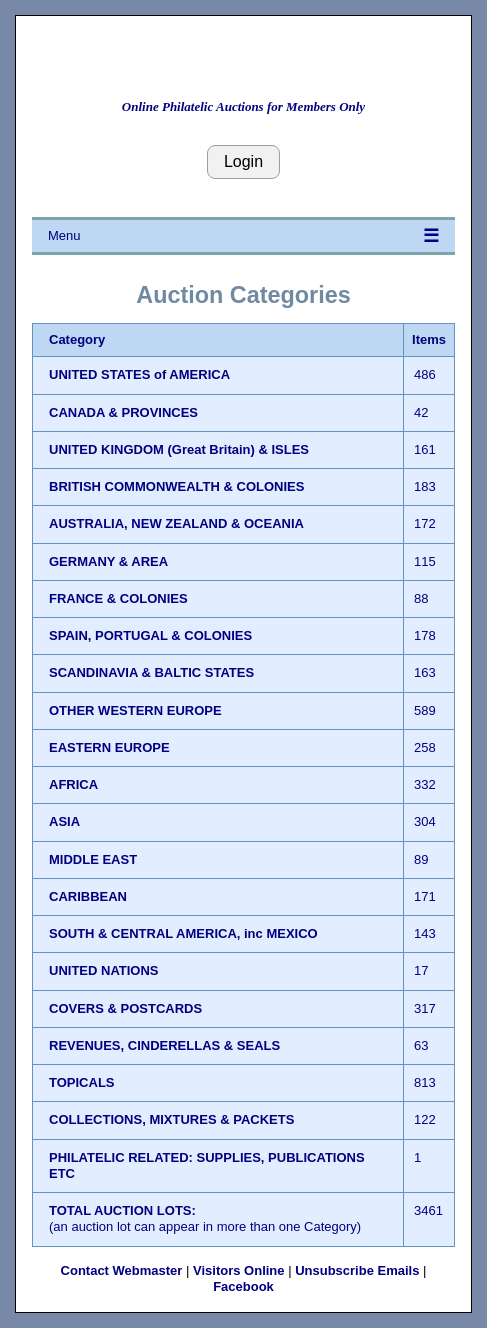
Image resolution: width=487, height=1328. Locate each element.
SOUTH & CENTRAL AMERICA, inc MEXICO (183, 933)
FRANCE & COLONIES (118, 598)
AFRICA (73, 784)
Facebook (243, 1286)
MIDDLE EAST (93, 859)
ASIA (64, 821)
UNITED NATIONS (104, 970)
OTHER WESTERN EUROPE (135, 710)
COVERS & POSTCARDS (125, 1008)
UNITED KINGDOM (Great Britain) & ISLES (179, 449)
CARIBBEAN (88, 896)
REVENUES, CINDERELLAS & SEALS (164, 1045)
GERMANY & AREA (108, 561)
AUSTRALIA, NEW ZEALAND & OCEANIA (176, 523)
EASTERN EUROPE (109, 747)
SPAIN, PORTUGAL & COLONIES (150, 635)
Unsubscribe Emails (357, 1270)
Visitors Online (239, 1270)
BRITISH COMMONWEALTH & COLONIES (176, 486)
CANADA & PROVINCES (123, 412)
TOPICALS (82, 1082)
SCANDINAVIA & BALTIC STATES (151, 672)
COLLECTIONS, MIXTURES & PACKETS (171, 1119)
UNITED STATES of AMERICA (139, 374)
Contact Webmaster (122, 1270)
